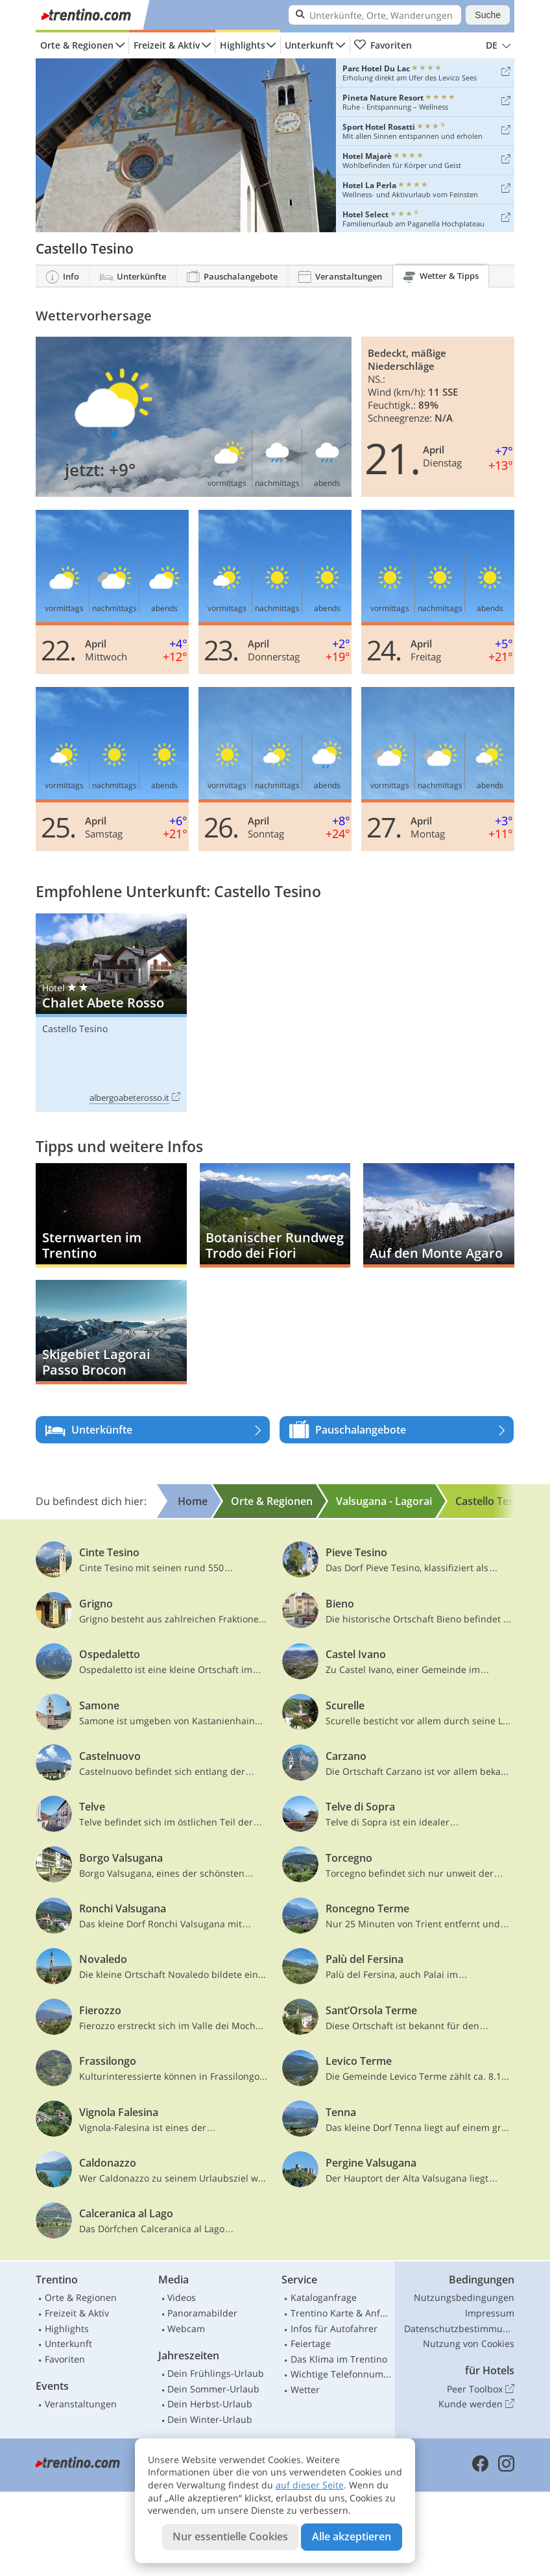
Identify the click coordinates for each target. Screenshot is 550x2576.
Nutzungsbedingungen (464, 2297)
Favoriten (382, 45)
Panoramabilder (202, 2313)
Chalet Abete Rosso (111, 1012)
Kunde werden (476, 2404)
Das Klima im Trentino (339, 2359)
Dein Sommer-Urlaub (213, 2389)
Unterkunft (309, 45)
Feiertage (311, 2343)
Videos (181, 2297)
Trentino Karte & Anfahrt (341, 2313)
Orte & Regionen (77, 45)
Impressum (489, 2313)
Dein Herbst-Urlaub (209, 2404)
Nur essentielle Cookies (230, 2536)
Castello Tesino (75, 1028)
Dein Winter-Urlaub (209, 2419)
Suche (488, 15)
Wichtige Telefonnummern (341, 2374)
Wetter (305, 2389)
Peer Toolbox (480, 2389)
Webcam (186, 2328)
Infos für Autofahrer (334, 2328)
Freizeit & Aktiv (167, 45)
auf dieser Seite (310, 2485)
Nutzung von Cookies (468, 2343)
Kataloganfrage (324, 2297)
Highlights (242, 45)
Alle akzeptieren (351, 2536)
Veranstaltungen (81, 2404)
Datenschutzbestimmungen (459, 2328)
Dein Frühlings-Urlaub (215, 2373)
